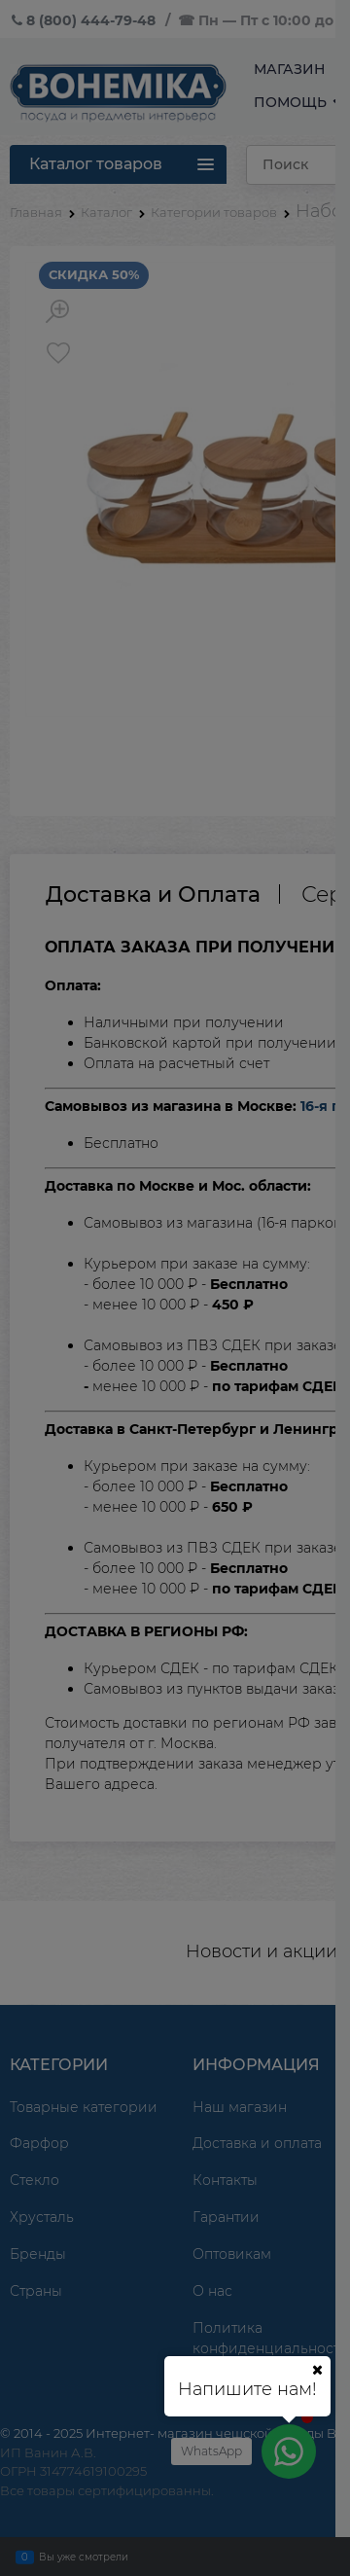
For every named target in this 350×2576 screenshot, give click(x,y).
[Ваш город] (317, 2369)
